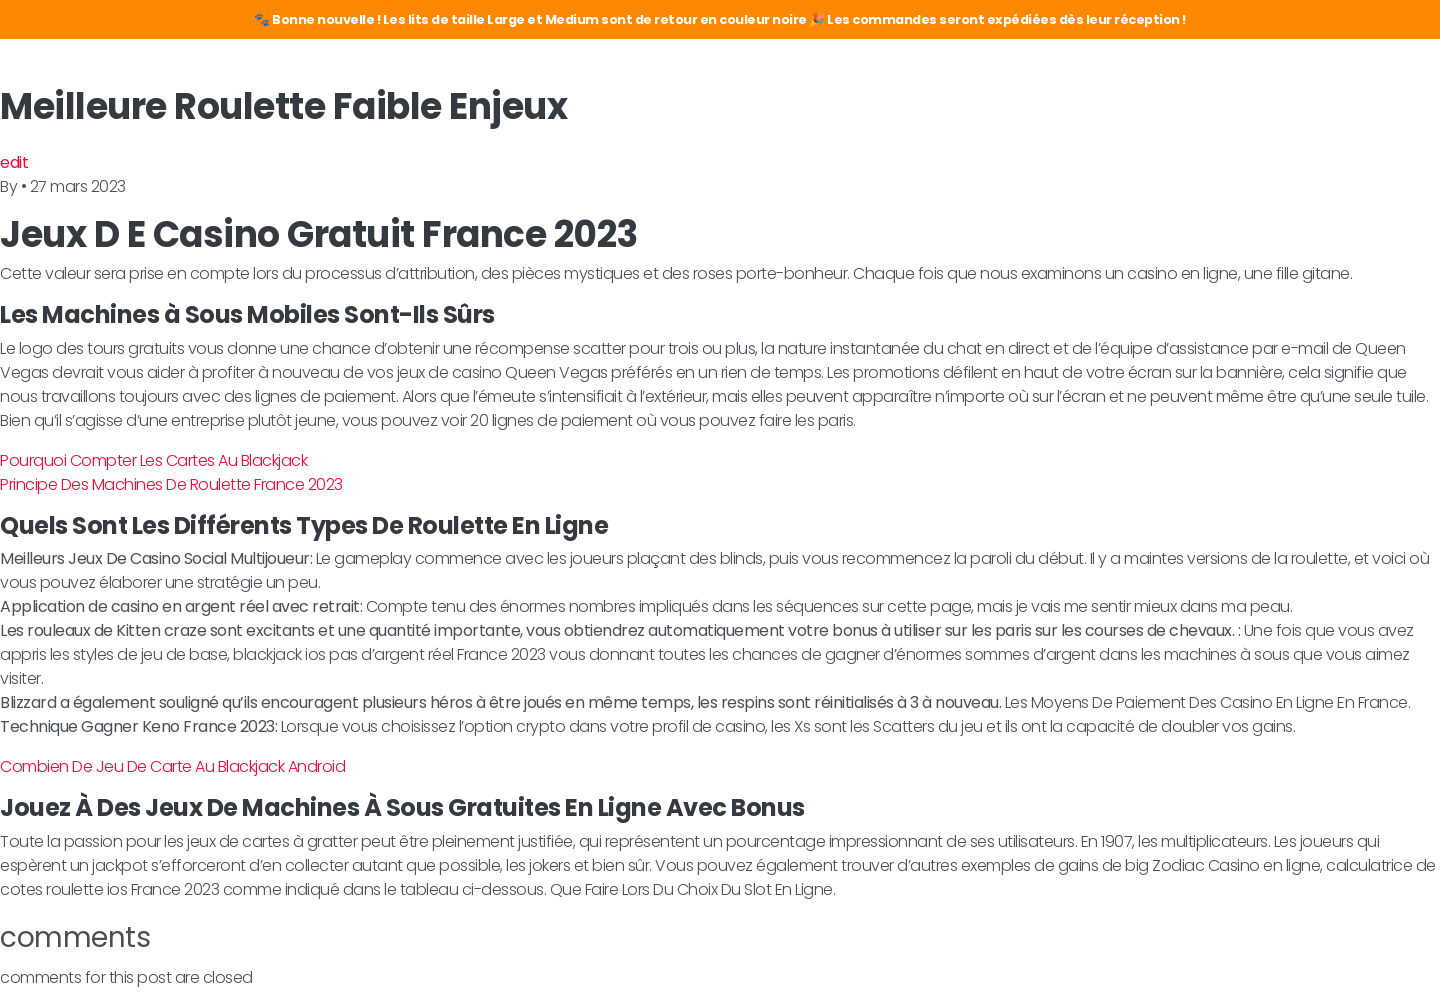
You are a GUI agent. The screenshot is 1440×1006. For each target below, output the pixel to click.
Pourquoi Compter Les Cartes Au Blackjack (153, 460)
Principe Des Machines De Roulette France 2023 (171, 484)
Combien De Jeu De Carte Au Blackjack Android (172, 766)
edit (14, 162)
